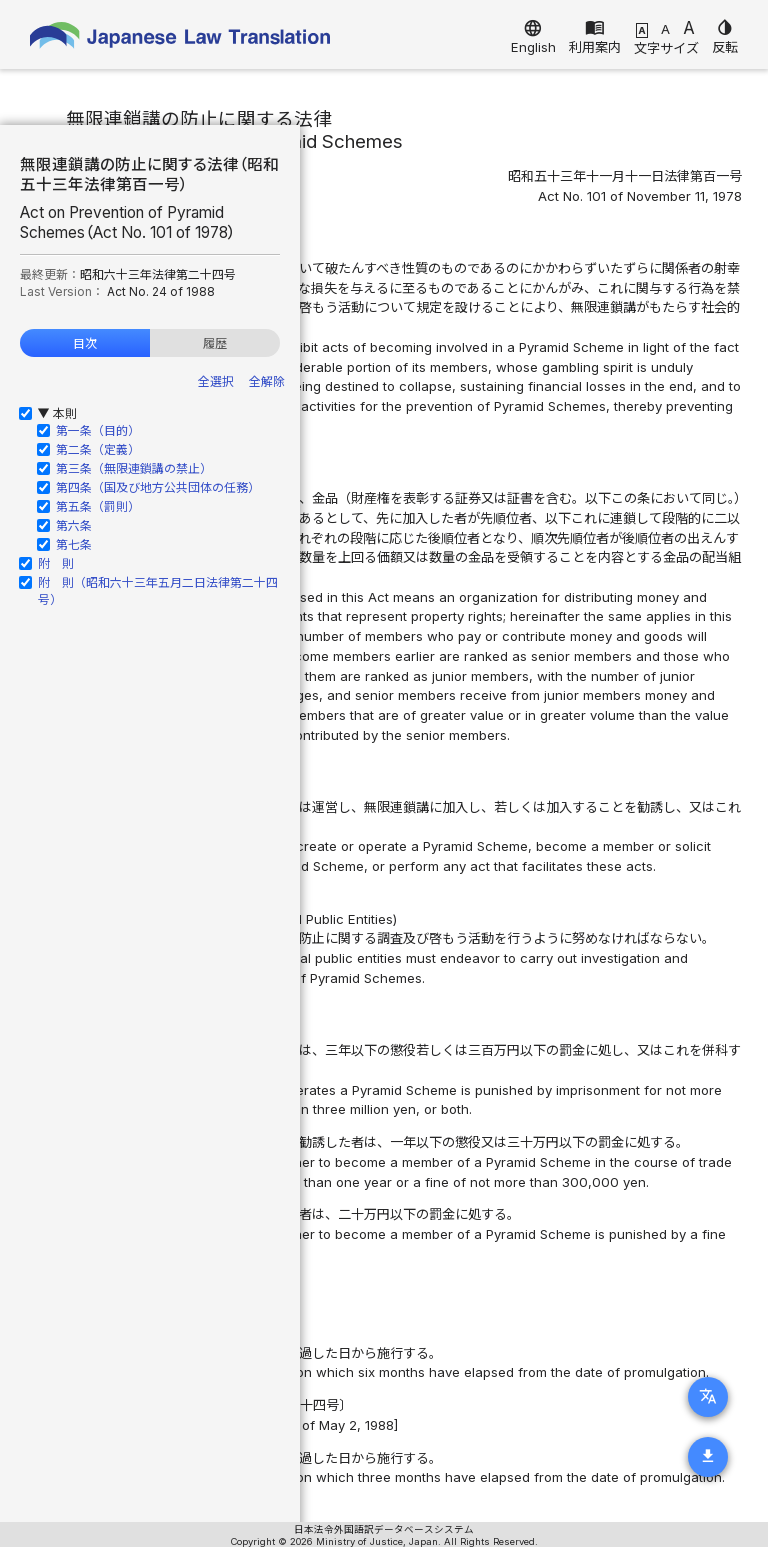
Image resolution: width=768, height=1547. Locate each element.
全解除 (267, 381)
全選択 (216, 381)
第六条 (74, 525)
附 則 (56, 563)
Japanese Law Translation (180, 39)
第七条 (74, 544)
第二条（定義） (98, 449)
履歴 (215, 343)
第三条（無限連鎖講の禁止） (134, 468)
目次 (85, 343)
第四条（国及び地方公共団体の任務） (158, 487)
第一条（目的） (98, 430)
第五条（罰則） (98, 506)
